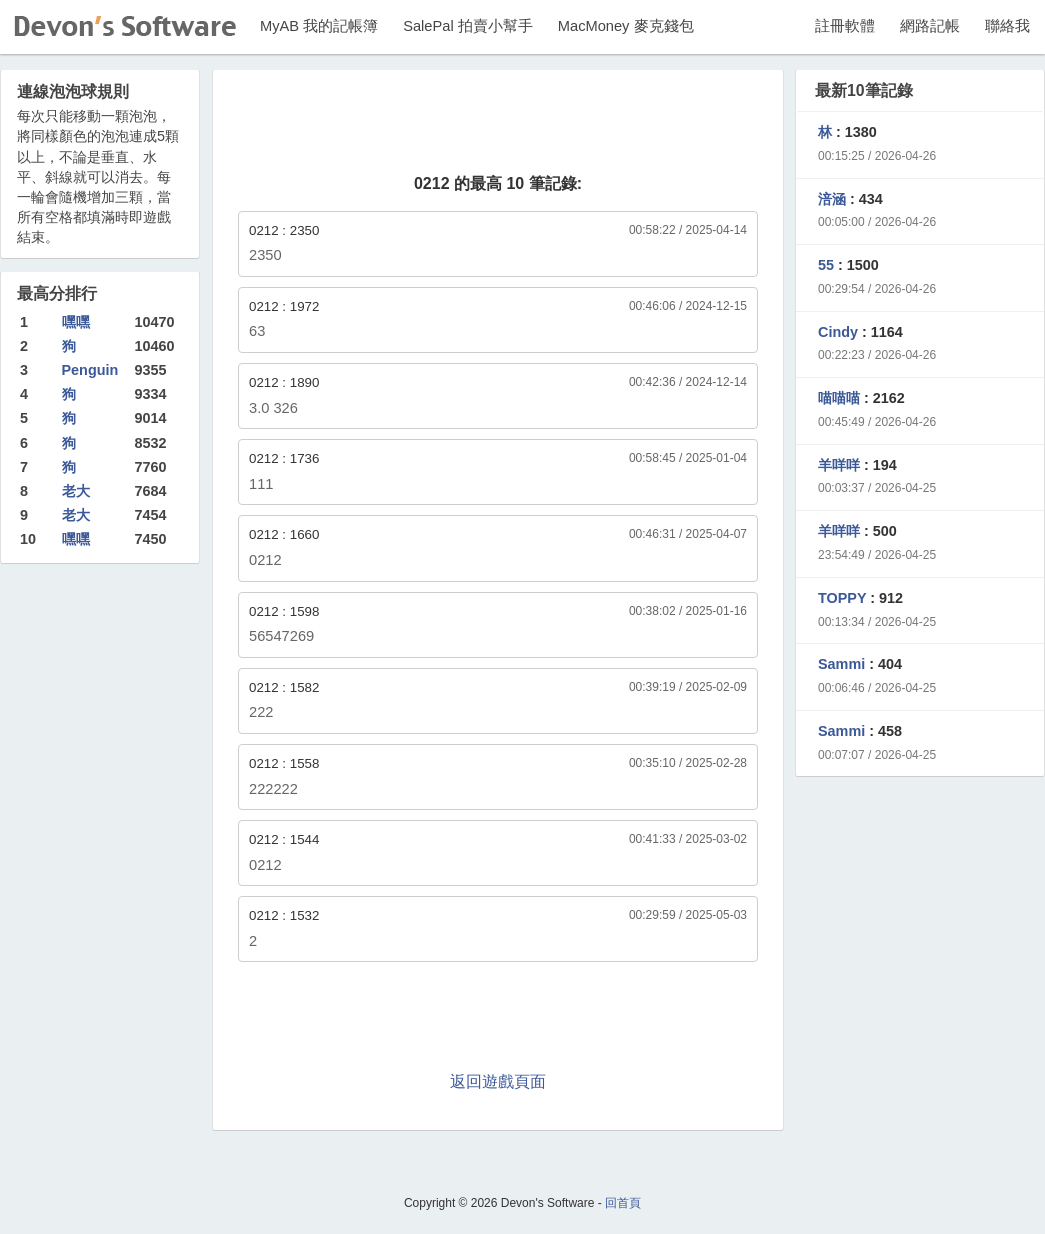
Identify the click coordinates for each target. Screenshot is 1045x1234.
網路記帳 (930, 26)
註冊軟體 (845, 26)
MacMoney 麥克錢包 (626, 26)
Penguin (90, 370)
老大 (76, 491)
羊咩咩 (839, 465)
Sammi (841, 664)
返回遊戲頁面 (498, 1081)
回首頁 (623, 1203)
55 (826, 265)
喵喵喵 (839, 398)
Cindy (838, 332)
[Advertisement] (498, 124)
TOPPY (842, 598)
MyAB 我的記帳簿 (319, 26)
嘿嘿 (76, 322)
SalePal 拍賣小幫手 (468, 26)
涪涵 (832, 199)
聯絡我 (1007, 26)
